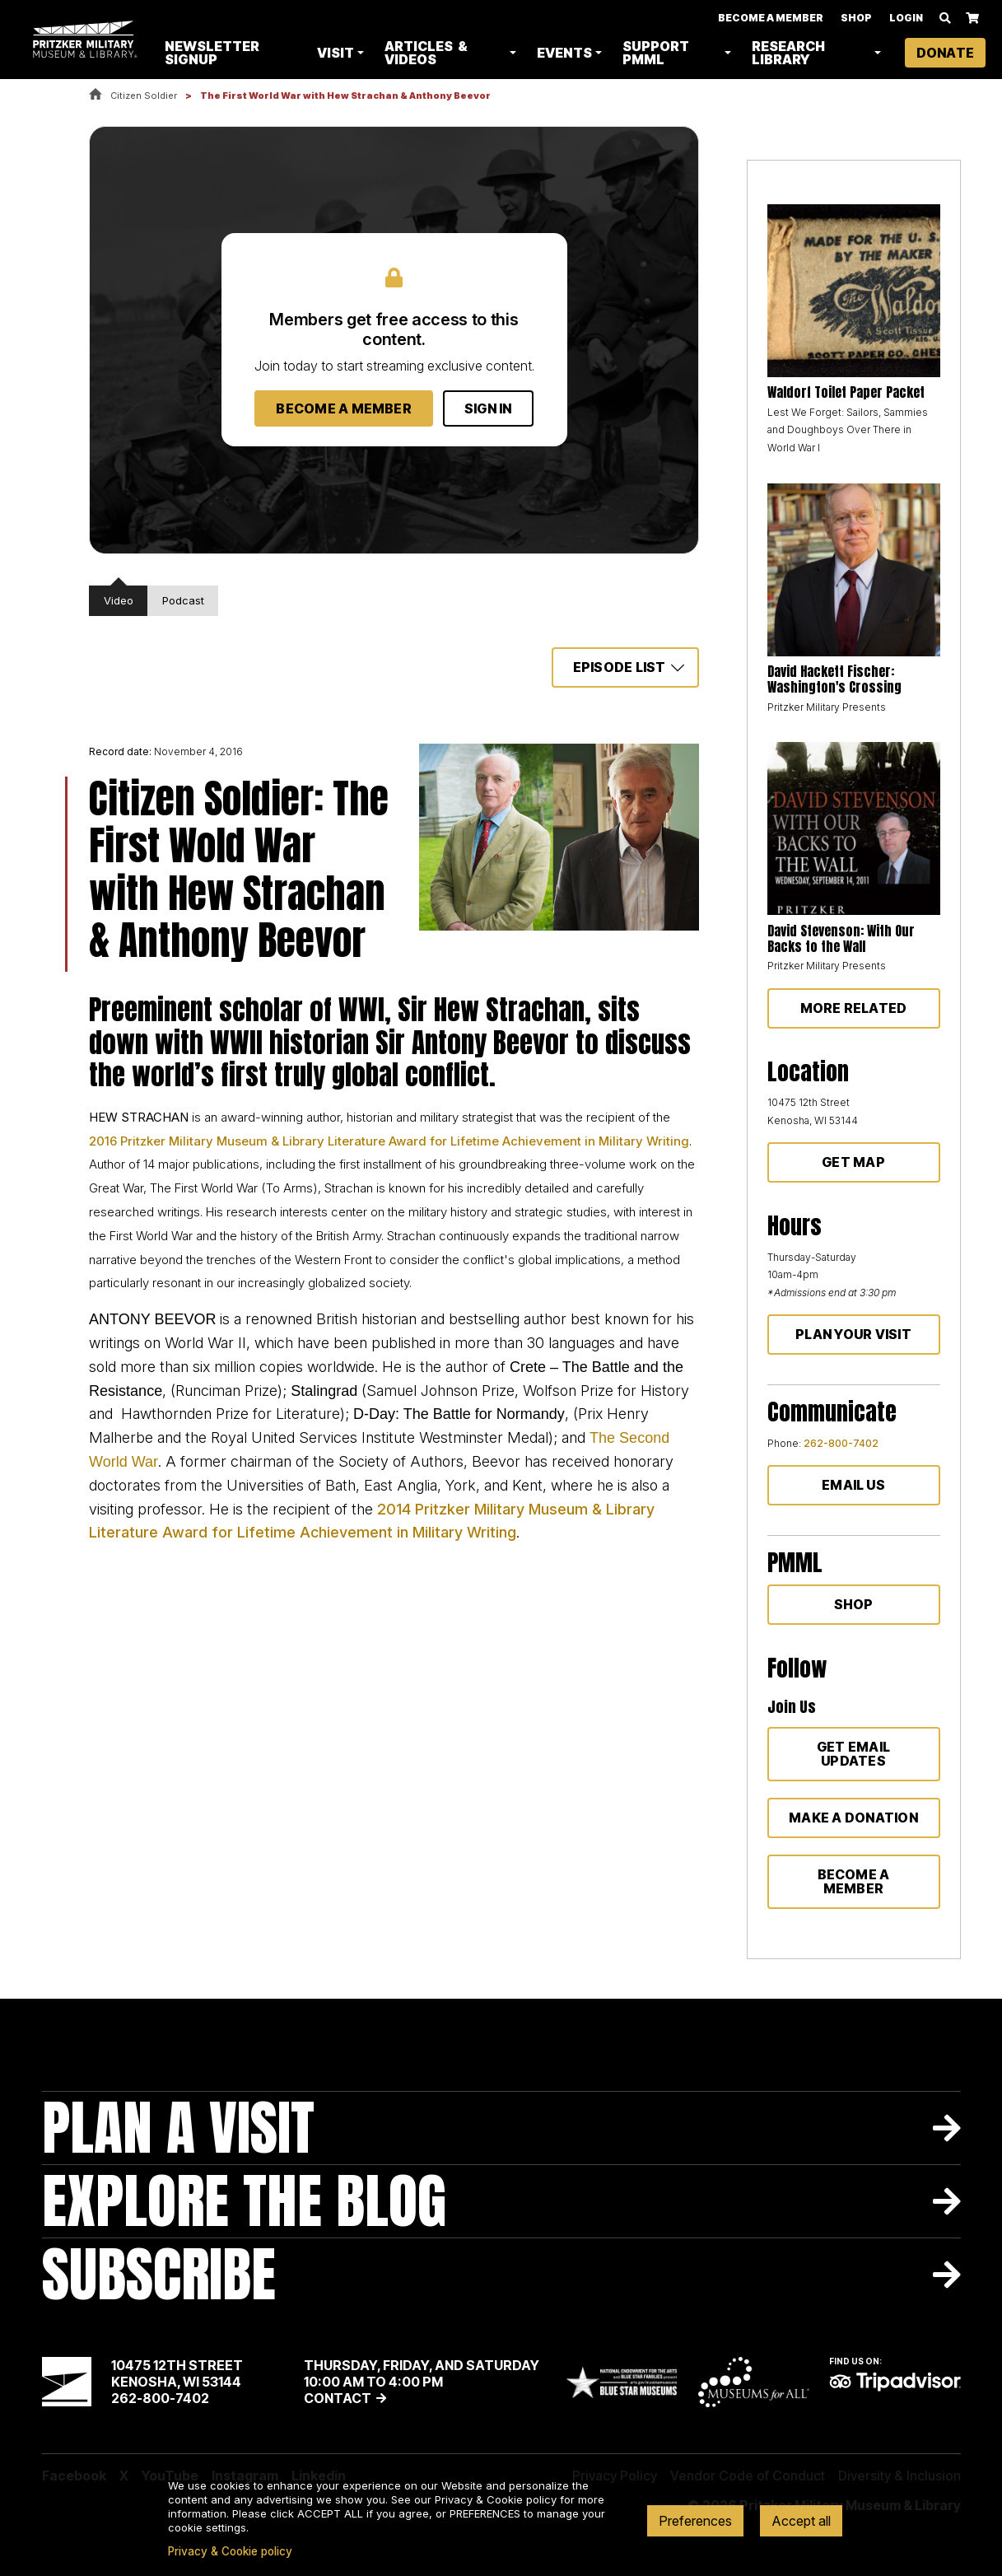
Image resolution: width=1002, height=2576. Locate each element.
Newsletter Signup (213, 53)
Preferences (695, 2521)
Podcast (183, 600)
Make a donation (853, 1817)
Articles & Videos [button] (426, 53)
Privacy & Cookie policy (230, 2551)
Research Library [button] (788, 53)
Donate (945, 52)
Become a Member (344, 408)
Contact (337, 2398)
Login (906, 18)
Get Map (853, 1162)
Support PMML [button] (656, 53)
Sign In (488, 408)
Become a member (854, 1881)
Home (95, 95)
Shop (856, 18)
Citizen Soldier (143, 95)
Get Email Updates (853, 1753)
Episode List (619, 667)
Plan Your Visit (853, 1334)
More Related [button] (853, 1008)
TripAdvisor (895, 2382)
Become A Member (770, 18)
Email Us (853, 1485)
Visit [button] (336, 52)
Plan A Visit (178, 2127)
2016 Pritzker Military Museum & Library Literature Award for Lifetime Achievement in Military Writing (389, 1141)
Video (118, 600)
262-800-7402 (841, 1443)
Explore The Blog (244, 2201)
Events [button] (565, 52)
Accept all (801, 2521)
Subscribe (159, 2274)
